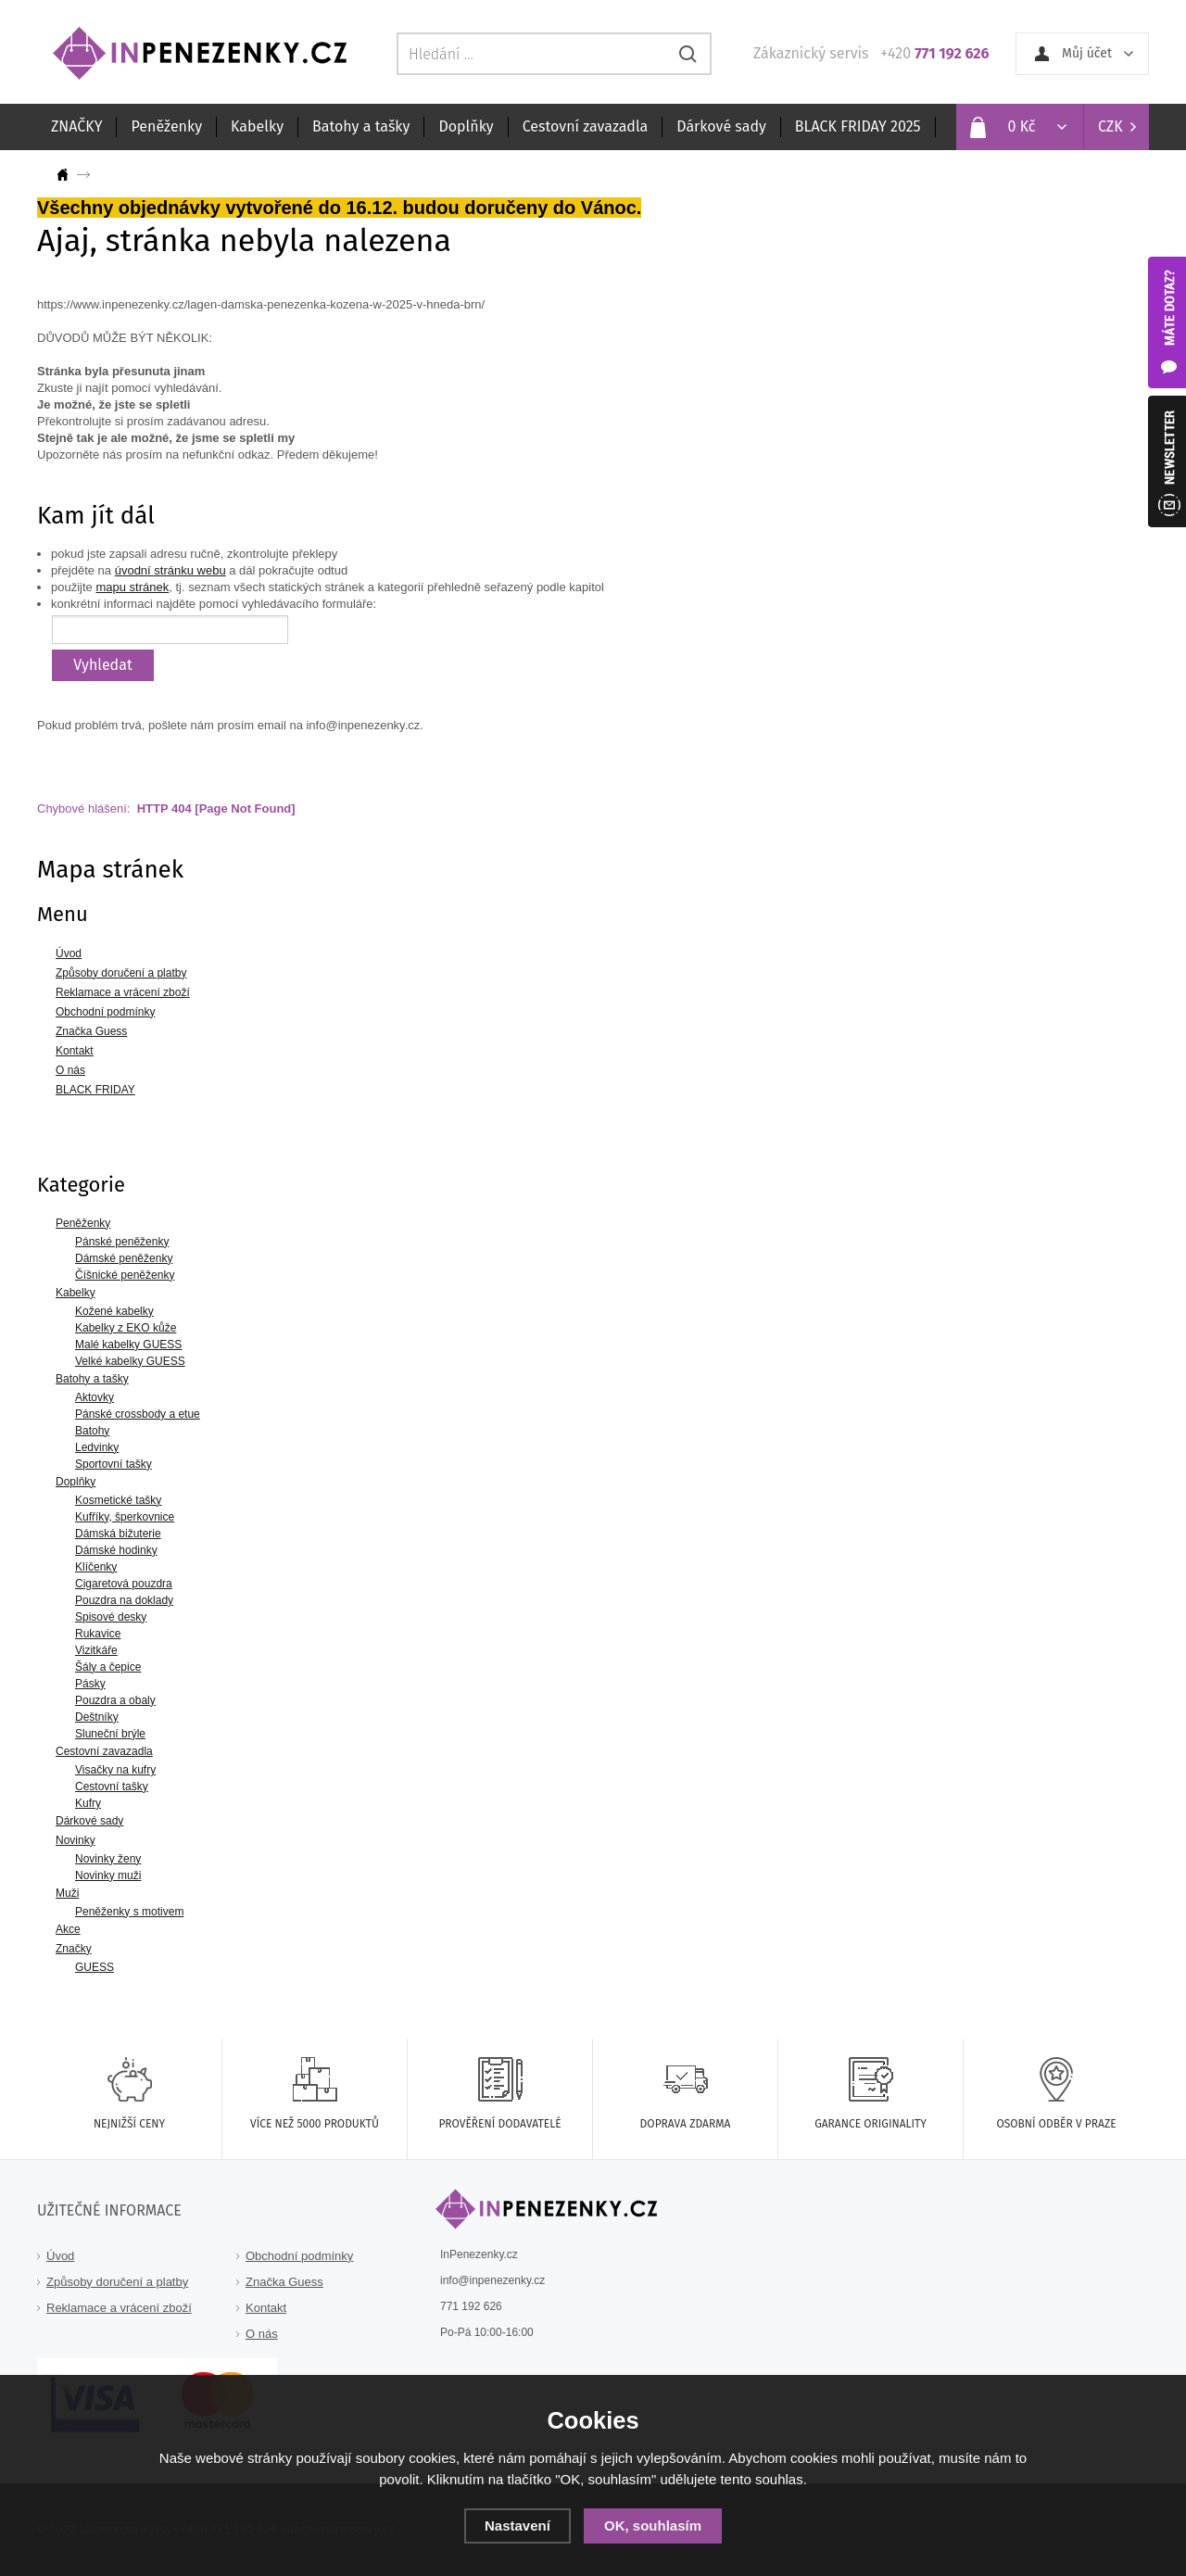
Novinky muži (108, 1875)
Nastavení (517, 2525)
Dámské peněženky (123, 1258)
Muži (67, 1893)
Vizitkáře (96, 1650)
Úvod (60, 2256)
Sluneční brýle (110, 1733)
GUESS (94, 1967)
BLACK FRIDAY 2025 (858, 126)
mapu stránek (132, 587)
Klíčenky (96, 1566)
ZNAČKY (76, 126)
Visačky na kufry (115, 1769)
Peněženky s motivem (129, 1911)
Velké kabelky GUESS (130, 1361)
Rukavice (97, 1633)
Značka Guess (284, 2282)
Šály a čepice (108, 1667)
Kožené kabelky (114, 1311)
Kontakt (266, 2308)
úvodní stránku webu (170, 570)
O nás (262, 2334)
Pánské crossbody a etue (137, 1414)
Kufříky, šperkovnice (124, 1516)
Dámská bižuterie (118, 1533)
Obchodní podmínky (299, 2256)
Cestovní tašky (111, 1786)
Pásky (90, 1683)
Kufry (88, 1803)
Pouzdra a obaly (115, 1700)
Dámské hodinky (116, 1550)
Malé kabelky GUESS (128, 1344)
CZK (1110, 126)
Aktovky (94, 1397)
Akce (68, 1929)
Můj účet (1087, 53)
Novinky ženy (108, 1858)
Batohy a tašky (361, 126)
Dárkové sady (721, 126)
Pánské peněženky (122, 1241)
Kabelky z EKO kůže (125, 1327)
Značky (74, 1948)
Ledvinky (97, 1447)
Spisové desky (110, 1616)
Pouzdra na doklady (124, 1600)
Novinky (75, 1840)
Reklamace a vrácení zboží (119, 2308)
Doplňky (465, 126)
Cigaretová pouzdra (123, 1583)
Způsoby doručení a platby (117, 2282)
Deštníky (97, 1717)
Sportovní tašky (113, 1464)
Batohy (92, 1430)
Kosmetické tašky (118, 1500)
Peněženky (166, 126)
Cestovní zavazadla (586, 126)
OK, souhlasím (652, 2525)
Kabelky (257, 126)
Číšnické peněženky (124, 1275)
